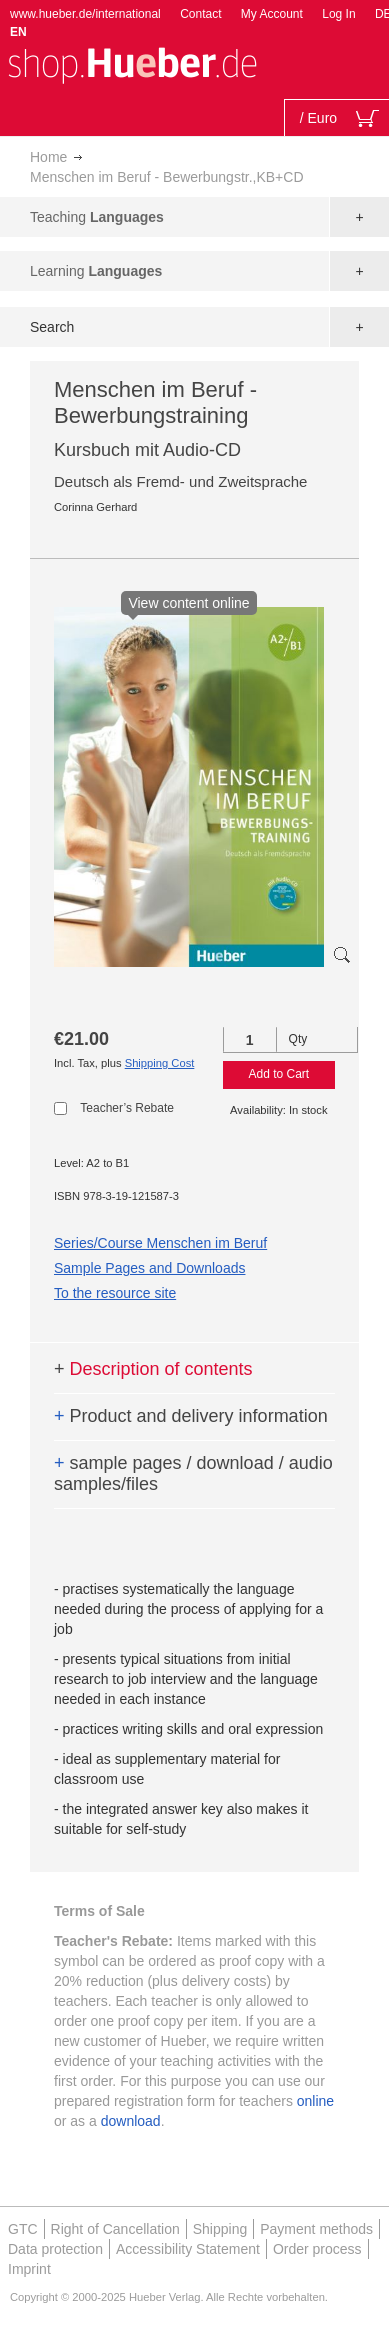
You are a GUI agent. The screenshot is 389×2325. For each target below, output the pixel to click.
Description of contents (153, 1369)
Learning (96, 271)
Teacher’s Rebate (127, 1108)
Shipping (220, 2229)
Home (48, 157)
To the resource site (115, 1293)
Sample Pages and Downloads (149, 1268)
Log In (338, 14)
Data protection (55, 2249)
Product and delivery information (191, 1416)
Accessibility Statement (188, 2249)
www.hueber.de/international (85, 14)
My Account (272, 14)
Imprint (29, 2269)
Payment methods (316, 2229)
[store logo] (132, 63)
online (315, 2101)
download (131, 2121)
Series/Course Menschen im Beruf (160, 1243)
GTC (23, 2229)
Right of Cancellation (115, 2229)
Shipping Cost (160, 1063)
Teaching (97, 217)
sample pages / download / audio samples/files (193, 1474)
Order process (317, 2249)
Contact (200, 14)
